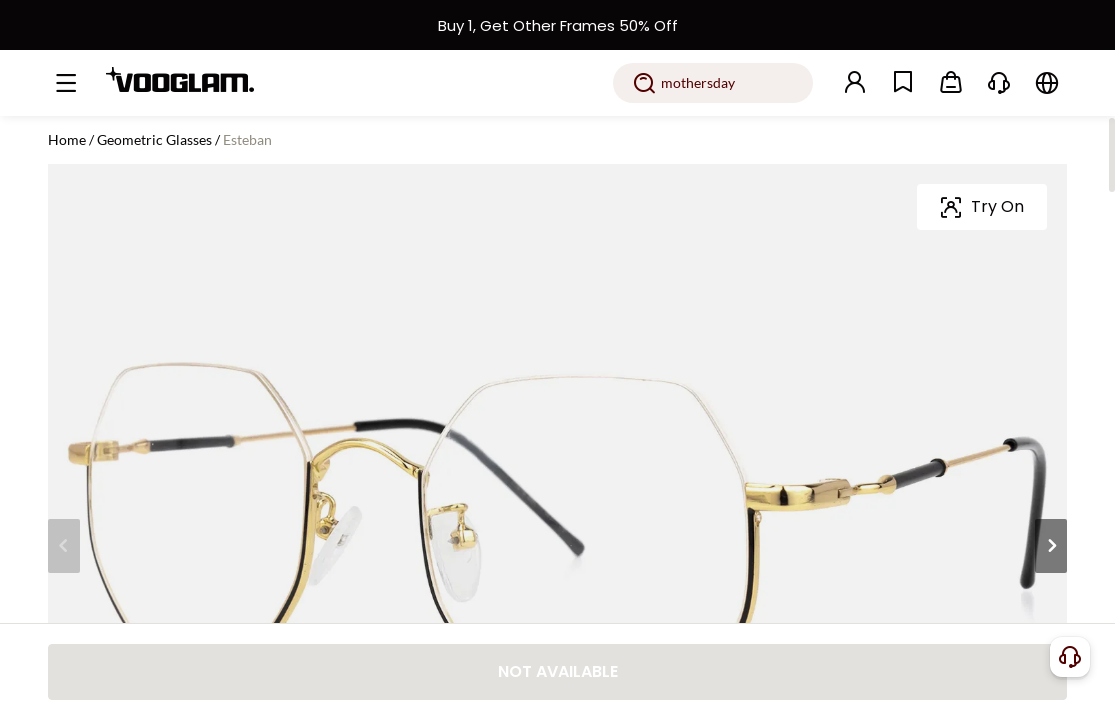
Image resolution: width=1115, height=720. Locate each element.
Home (67, 139)
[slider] (989, 278)
